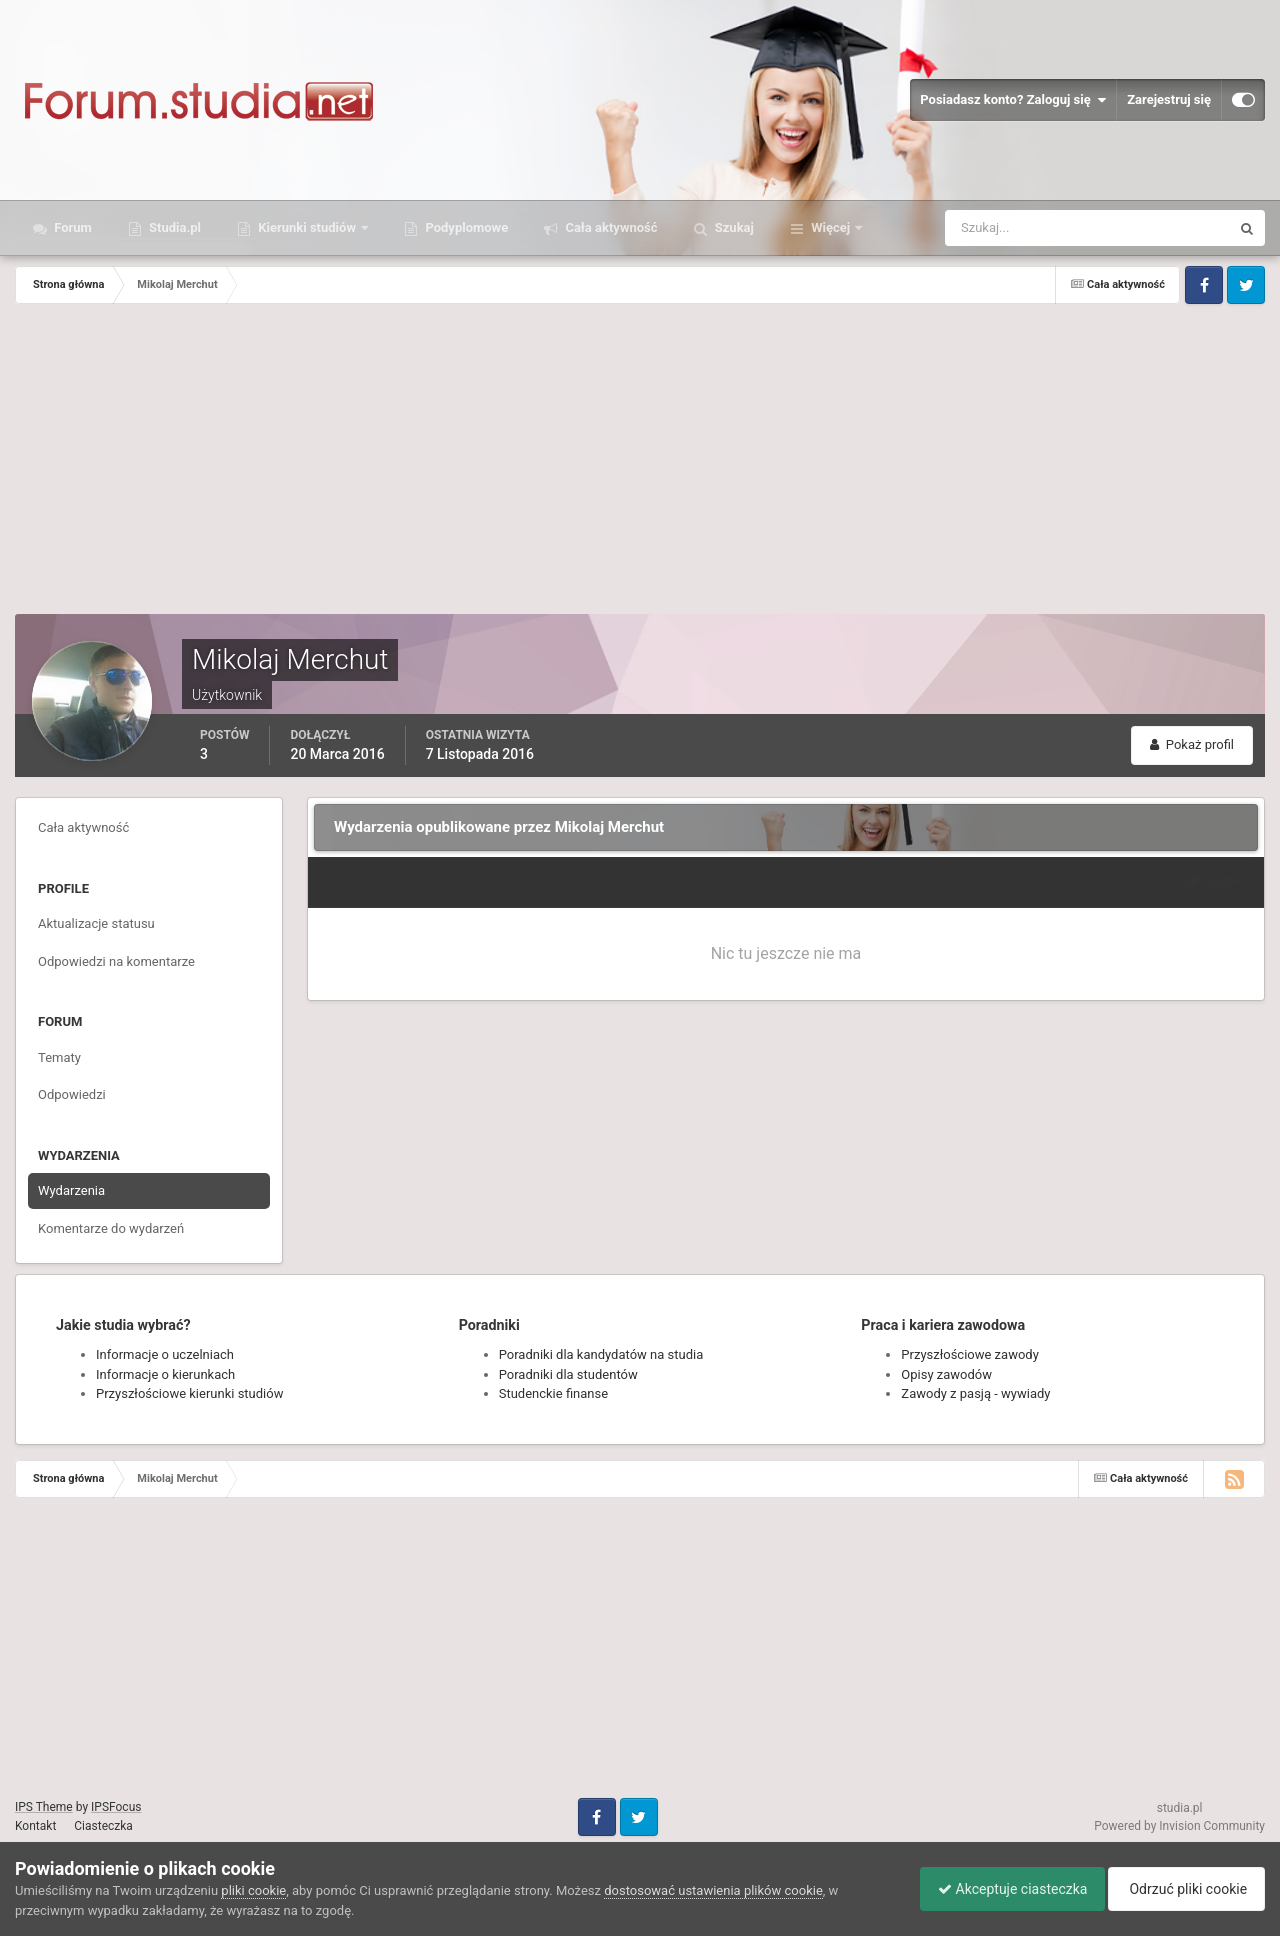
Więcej (830, 227)
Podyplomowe (465, 227)
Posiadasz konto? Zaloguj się (1013, 100)
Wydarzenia (71, 1190)
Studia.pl (173, 227)
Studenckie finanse (553, 1393)
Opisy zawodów (946, 1374)
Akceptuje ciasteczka (1002, 1889)
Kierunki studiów (307, 227)
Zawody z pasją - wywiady (975, 1393)
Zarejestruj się (1169, 99)
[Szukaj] (1013, 228)
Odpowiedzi (72, 1094)
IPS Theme (44, 1807)
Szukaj (733, 227)
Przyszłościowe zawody (969, 1354)
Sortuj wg (1210, 881)
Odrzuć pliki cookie (1183, 1889)
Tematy (59, 1057)
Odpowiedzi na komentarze (116, 961)
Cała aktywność (609, 227)
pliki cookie (253, 1890)
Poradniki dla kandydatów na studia (601, 1354)
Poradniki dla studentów (568, 1374)
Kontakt (35, 1826)
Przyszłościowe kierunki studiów (189, 1393)
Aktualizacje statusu (96, 923)
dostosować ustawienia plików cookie (713, 1890)
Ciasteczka (103, 1826)
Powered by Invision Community (1179, 1826)
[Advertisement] (640, 464)
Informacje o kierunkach (165, 1374)
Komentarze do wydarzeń (111, 1228)
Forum (71, 227)
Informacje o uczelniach (165, 1354)
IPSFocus (116, 1807)
